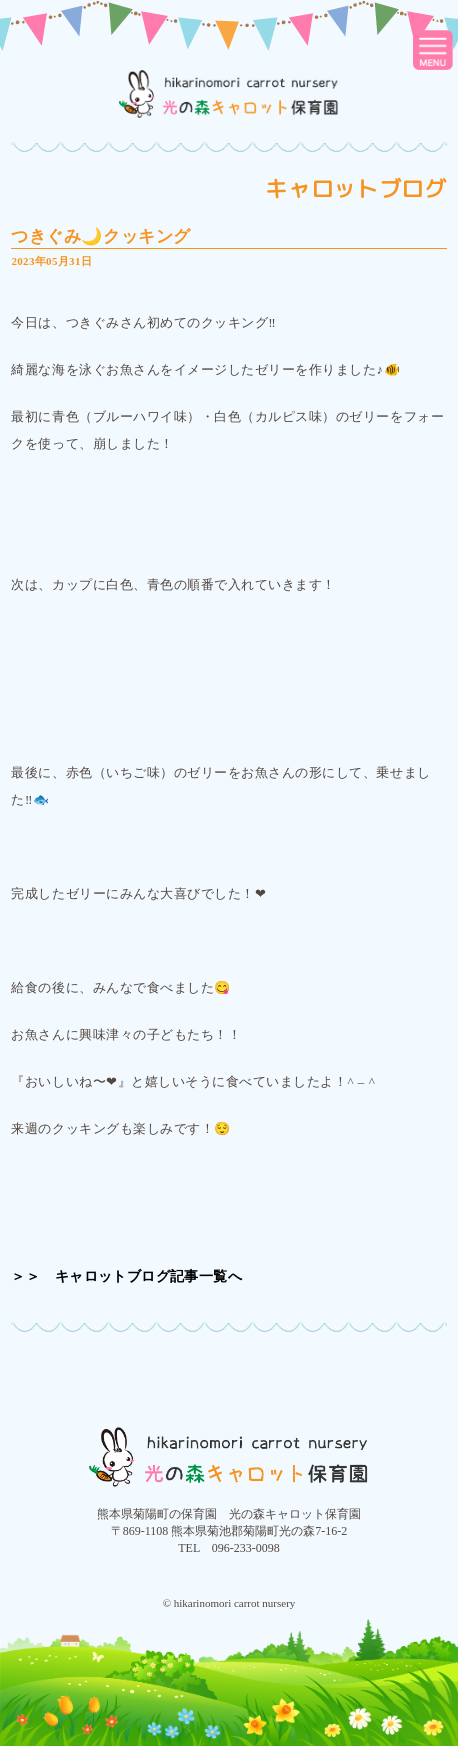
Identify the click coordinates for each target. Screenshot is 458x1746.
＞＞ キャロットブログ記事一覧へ (126, 1276)
